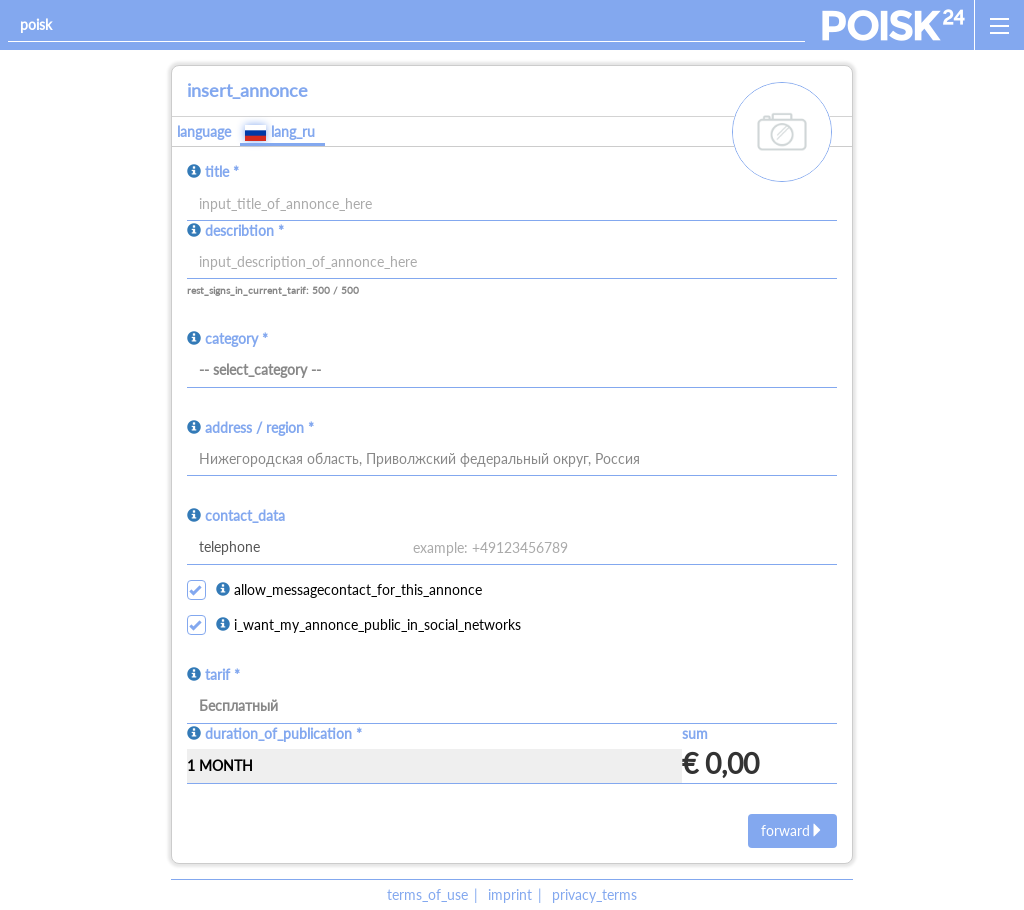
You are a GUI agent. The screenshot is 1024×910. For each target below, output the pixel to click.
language (204, 131)
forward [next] (792, 830)
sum (695, 733)
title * (222, 171)
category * (236, 338)
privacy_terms (594, 894)
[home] (893, 25)
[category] (512, 371)
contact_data (245, 515)
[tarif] (512, 707)
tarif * (222, 674)
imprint (510, 894)
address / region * (259, 427)
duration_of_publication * (283, 733)
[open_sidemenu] (999, 25)
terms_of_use (427, 894)
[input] (512, 262)
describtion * (244, 230)
